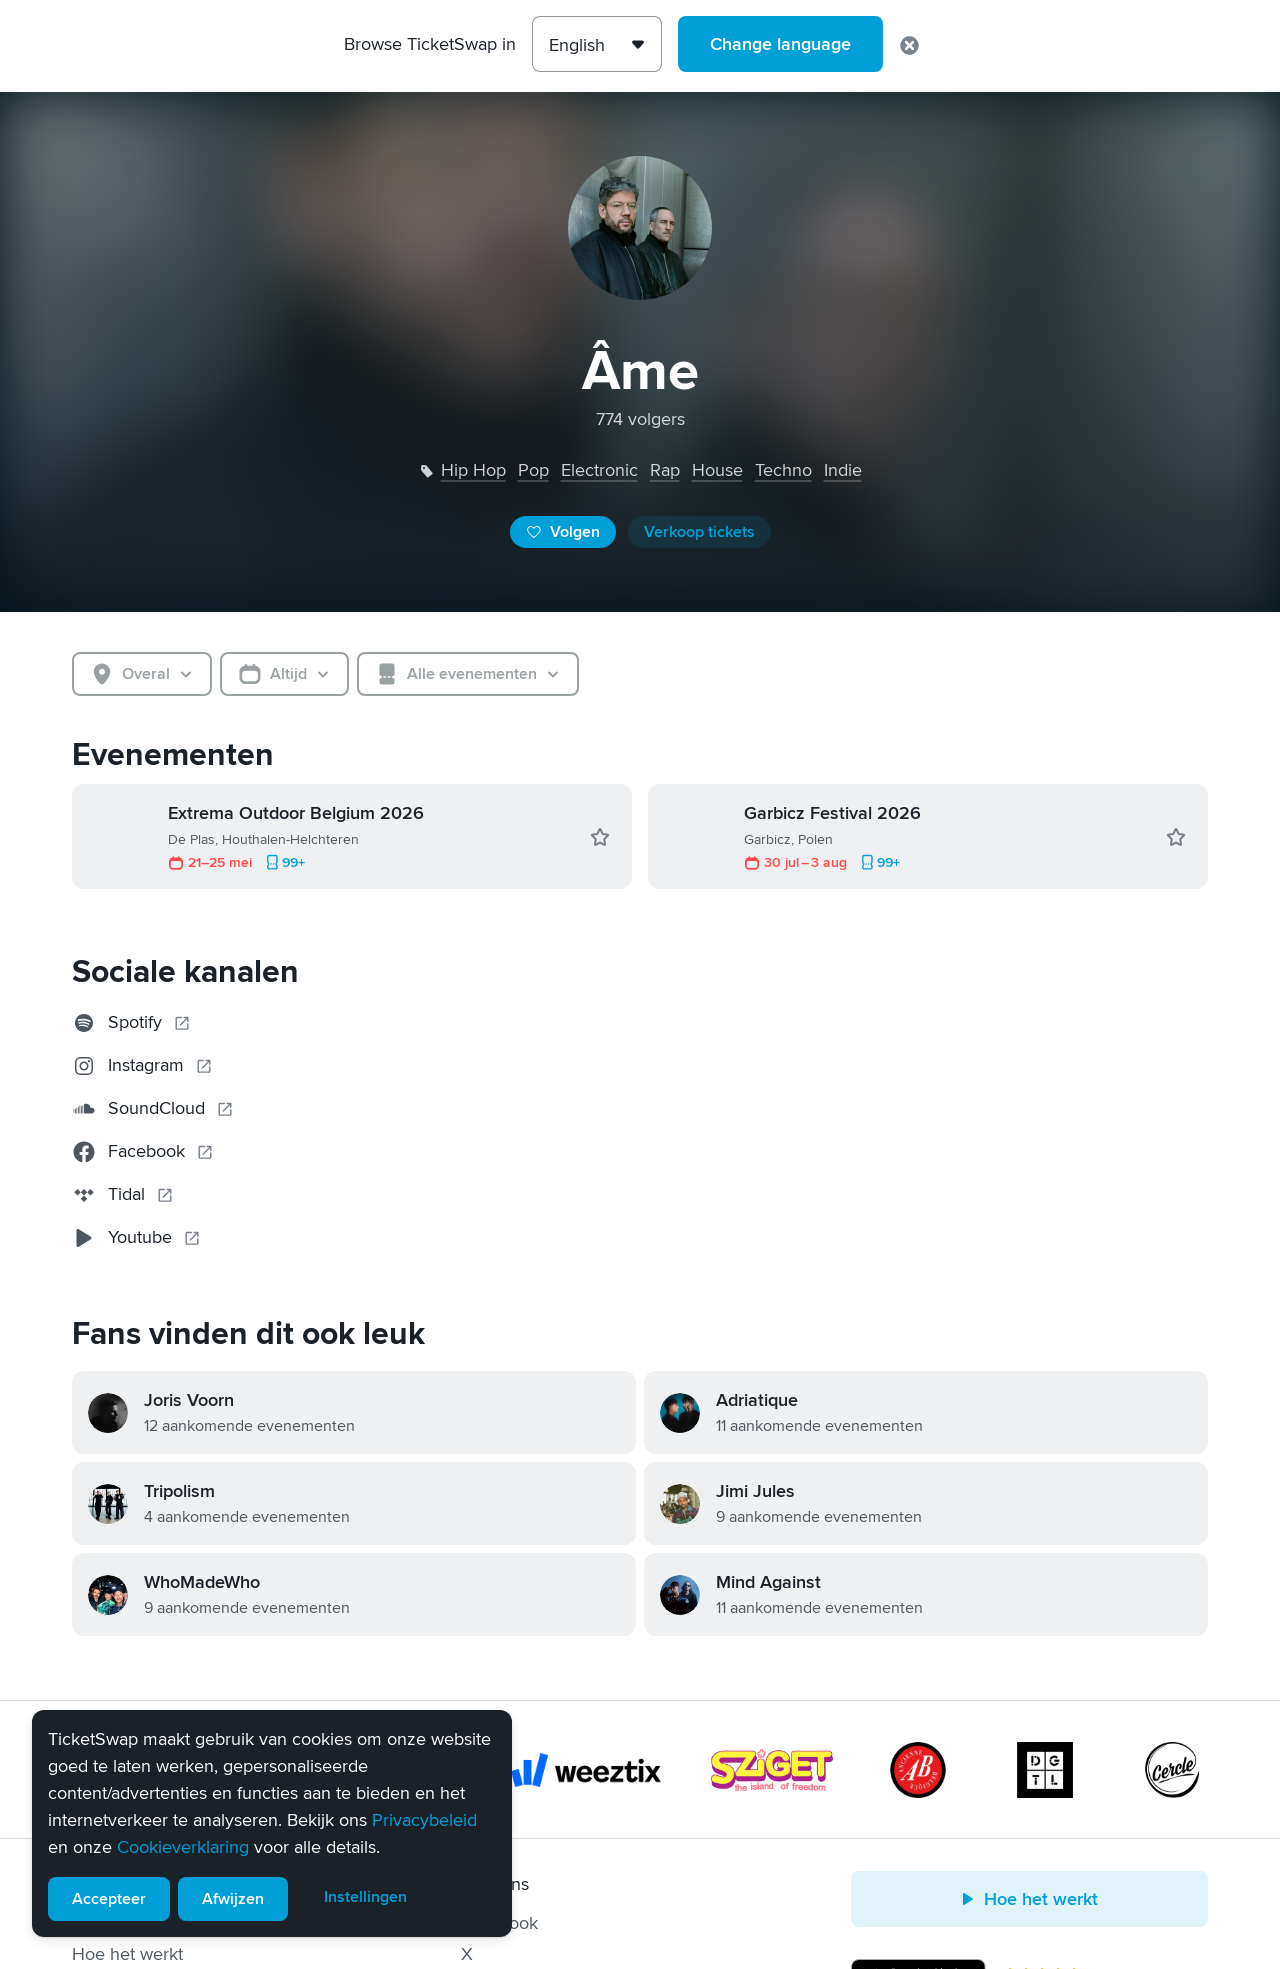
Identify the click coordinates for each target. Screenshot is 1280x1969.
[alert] (272, 1823)
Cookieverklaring (183, 1847)
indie (843, 470)
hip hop (473, 470)
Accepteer (109, 1899)
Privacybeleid (424, 1820)
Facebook (499, 1923)
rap (665, 470)
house (717, 470)
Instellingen (365, 1897)
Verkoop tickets (699, 532)
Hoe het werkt (127, 1954)
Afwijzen (233, 1899)
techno (783, 470)
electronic (599, 470)
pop (533, 470)
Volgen (563, 532)
